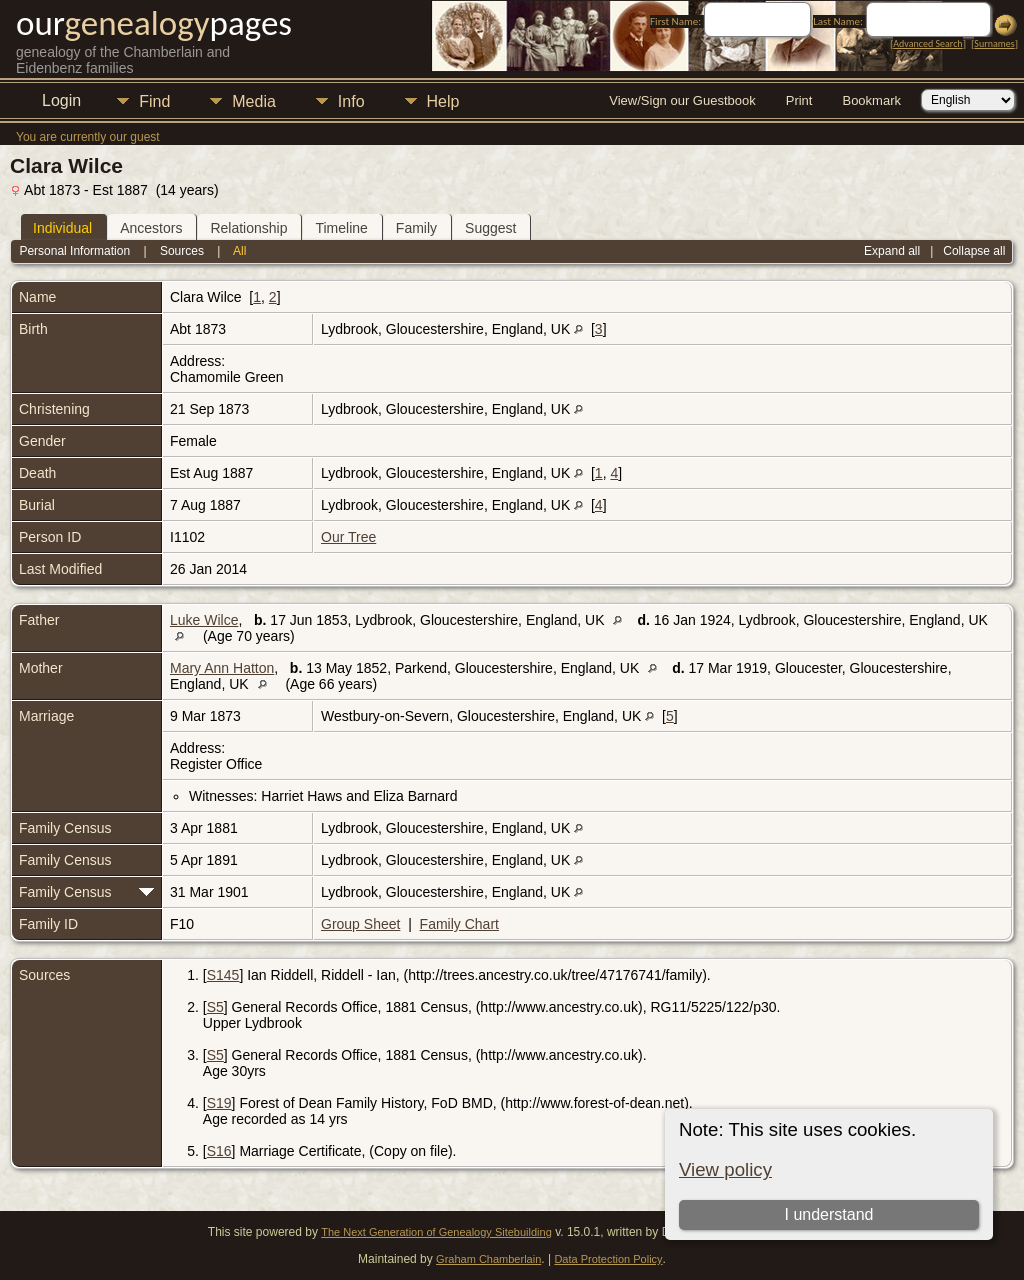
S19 (219, 1103)
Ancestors (151, 228)
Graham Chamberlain (488, 1259)
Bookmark (871, 100)
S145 (223, 975)
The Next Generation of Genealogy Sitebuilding (436, 1232)
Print (799, 100)
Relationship (248, 228)
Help (443, 101)
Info (351, 101)
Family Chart (459, 924)
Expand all (892, 251)
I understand (829, 1214)
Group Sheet (360, 924)
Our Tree (348, 537)
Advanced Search (927, 43)
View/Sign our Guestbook (682, 100)
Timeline (341, 228)
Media (254, 101)
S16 (219, 1151)
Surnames (994, 43)
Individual (62, 228)
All (239, 251)
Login (61, 100)
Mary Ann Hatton (222, 668)
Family (416, 228)
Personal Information (74, 251)
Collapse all (974, 251)
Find (154, 101)
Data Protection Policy (608, 1259)
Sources (182, 251)
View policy (725, 1169)
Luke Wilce (204, 620)
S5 (215, 1007)
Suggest (490, 228)
